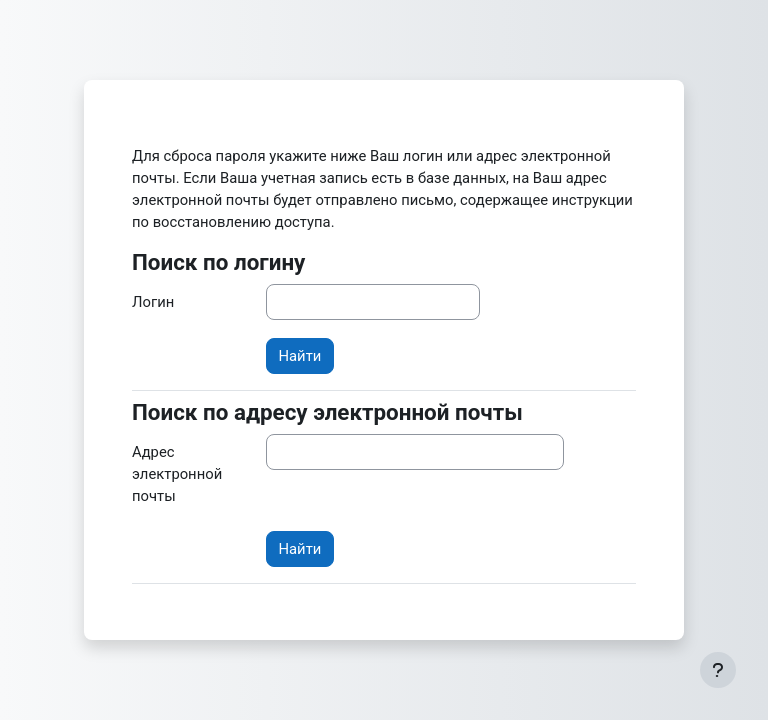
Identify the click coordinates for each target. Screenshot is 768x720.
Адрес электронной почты (177, 474)
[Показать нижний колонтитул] (718, 670)
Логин (153, 302)
